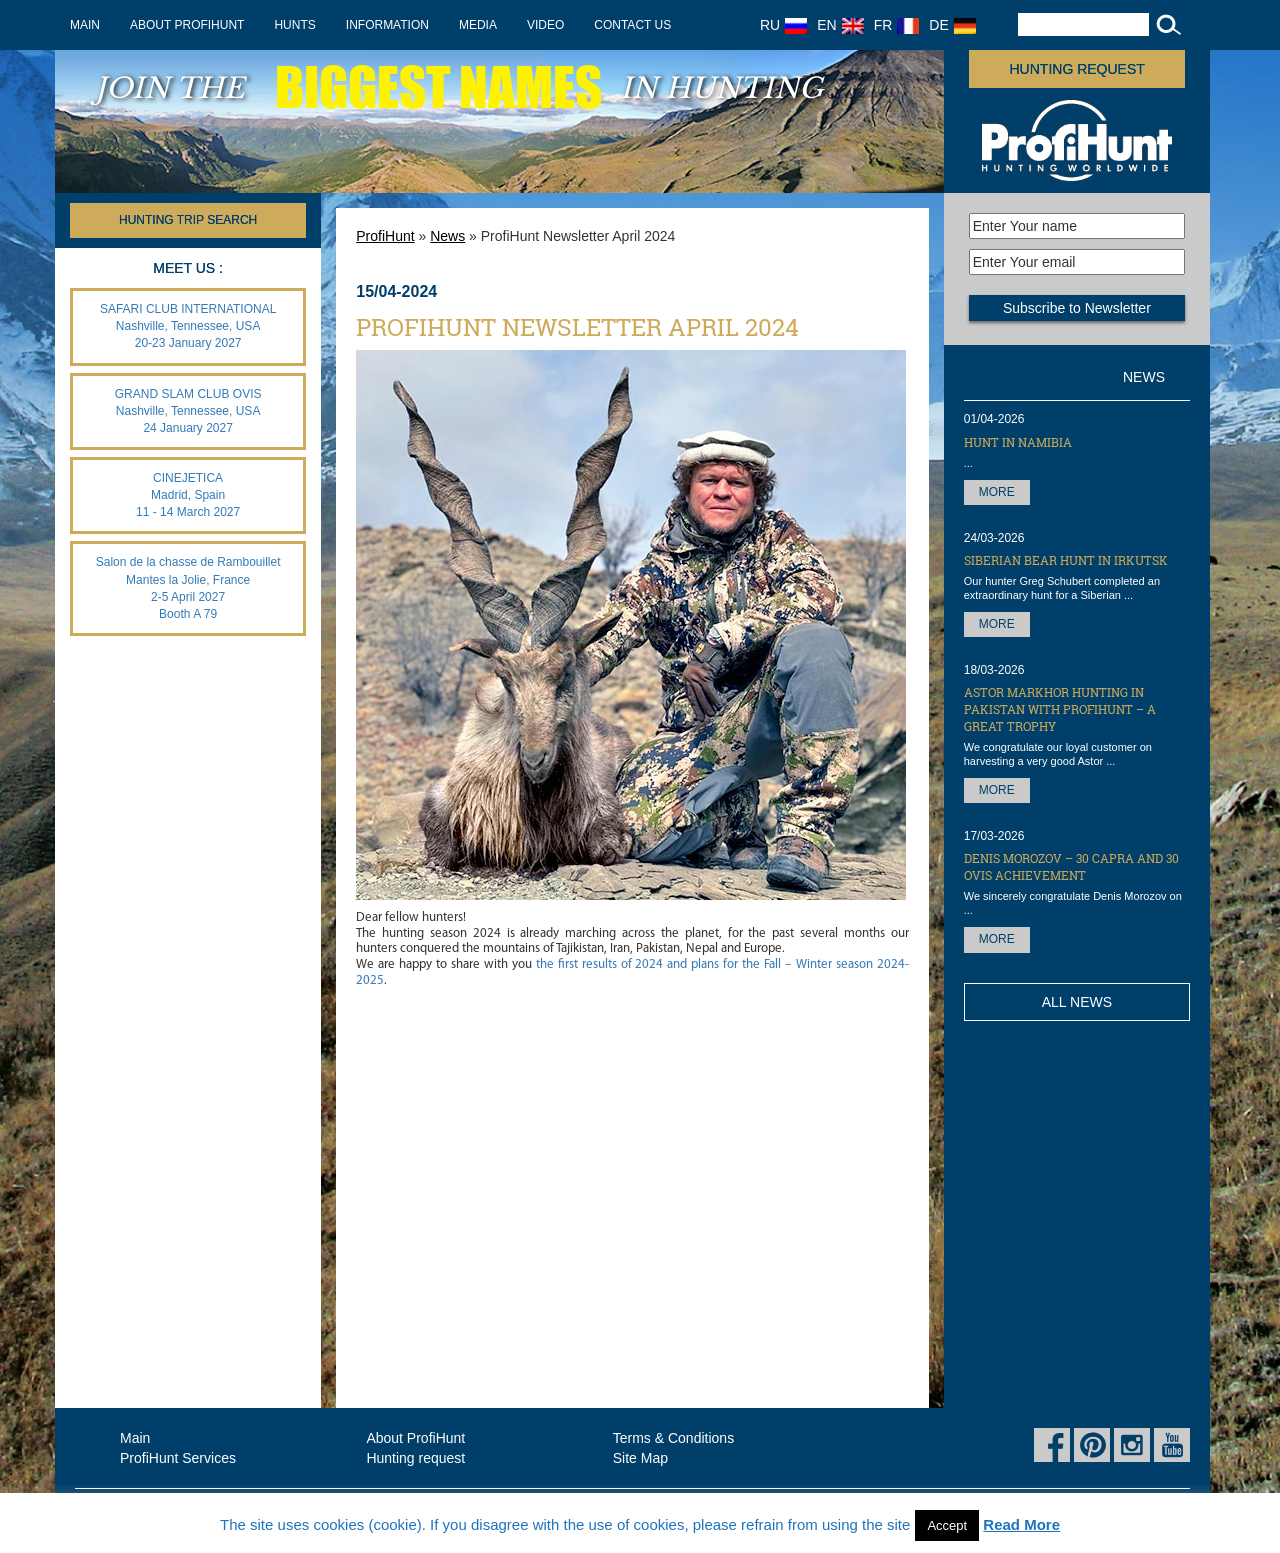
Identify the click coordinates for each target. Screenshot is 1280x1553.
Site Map (640, 1458)
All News (1077, 1002)
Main (85, 25)
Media (478, 25)
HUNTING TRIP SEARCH (188, 220)
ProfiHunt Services (178, 1458)
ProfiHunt (385, 236)
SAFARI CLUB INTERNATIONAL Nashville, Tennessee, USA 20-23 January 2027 (188, 326)
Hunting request (1077, 69)
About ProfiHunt (187, 25)
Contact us (632, 25)
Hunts (294, 25)
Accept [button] (947, 1525)
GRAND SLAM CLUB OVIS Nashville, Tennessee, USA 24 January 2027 (188, 411)
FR (897, 25)
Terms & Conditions (673, 1438)
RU (783, 25)
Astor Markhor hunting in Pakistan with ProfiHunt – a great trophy (1060, 709)
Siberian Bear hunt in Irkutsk (1066, 560)
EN (840, 25)
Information (387, 25)
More (997, 492)
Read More (1021, 1524)
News (447, 236)
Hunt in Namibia (1018, 442)
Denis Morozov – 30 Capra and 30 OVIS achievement (1071, 866)
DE (952, 25)
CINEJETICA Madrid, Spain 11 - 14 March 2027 (188, 495)
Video (545, 25)
